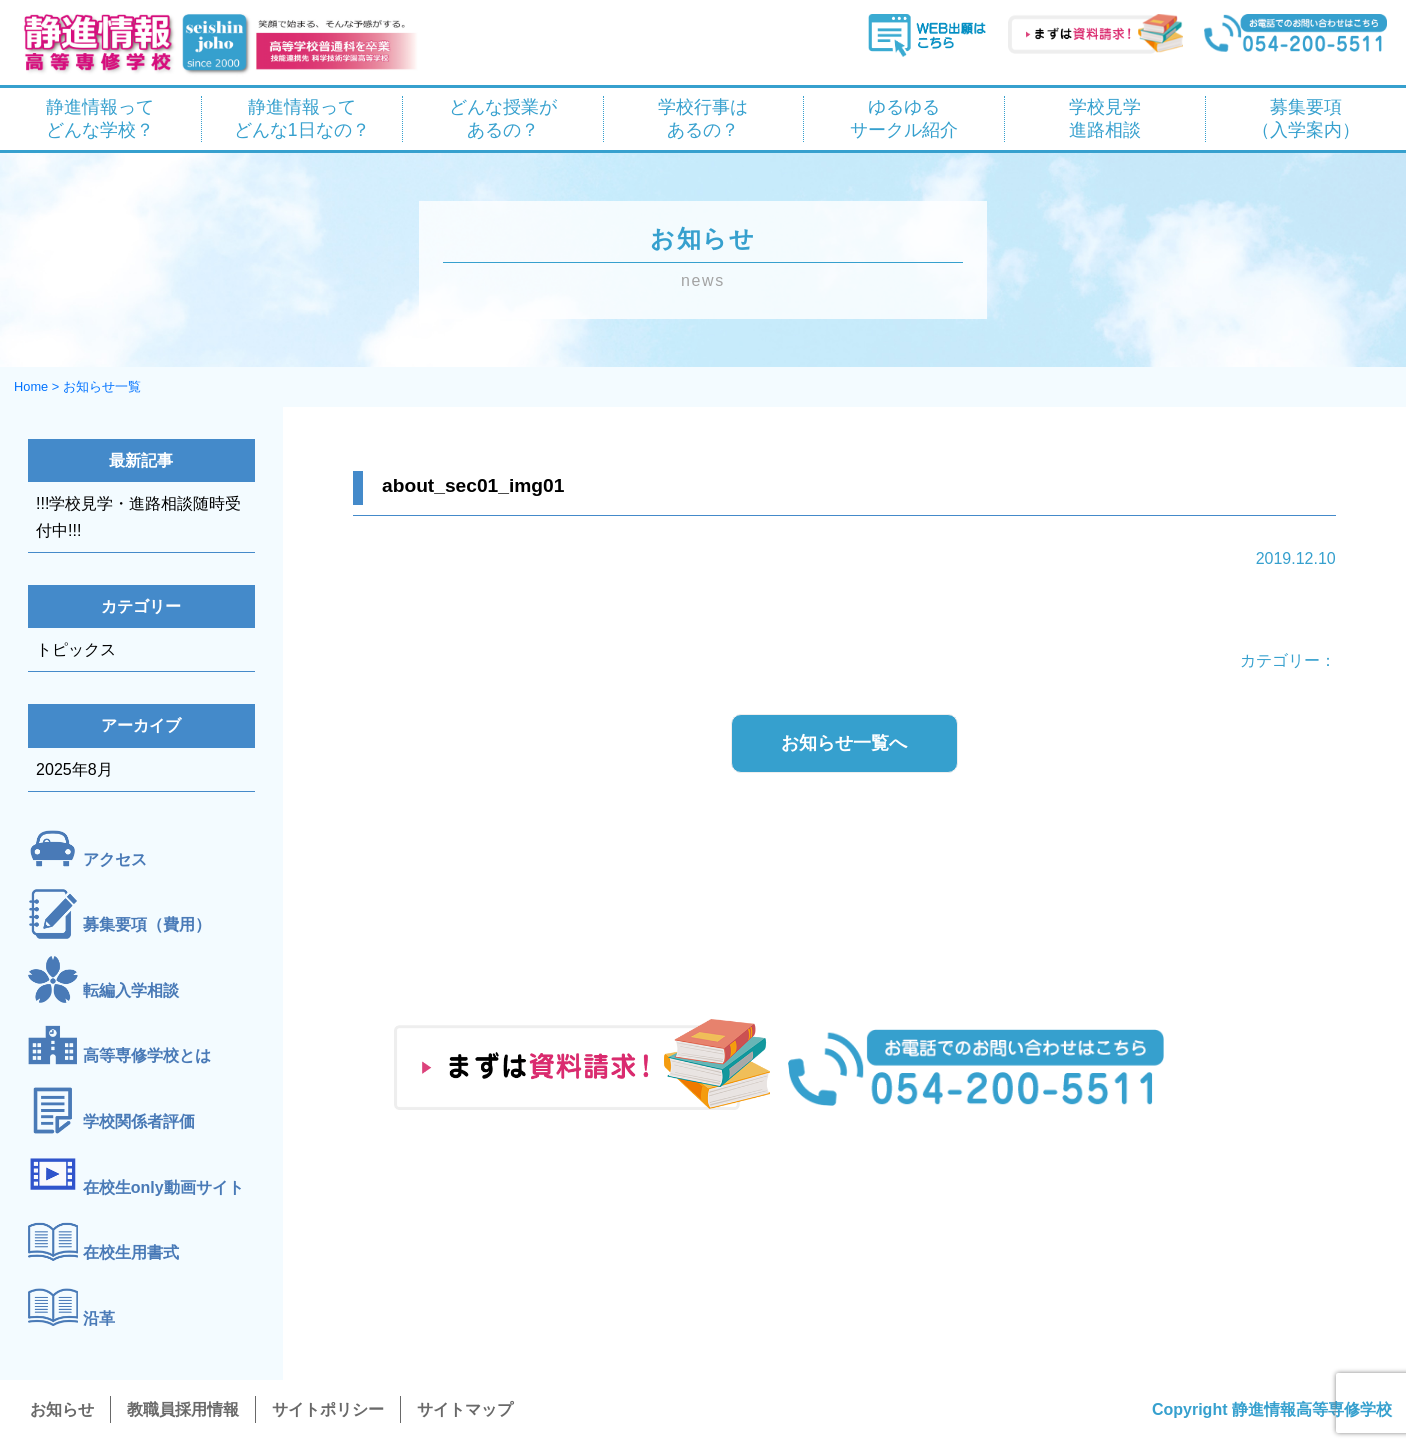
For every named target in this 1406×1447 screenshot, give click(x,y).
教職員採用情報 (183, 1409)
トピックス (76, 649)
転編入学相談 (131, 990)
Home (31, 386)
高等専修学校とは (147, 1056)
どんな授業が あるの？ (503, 118)
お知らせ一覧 (102, 386)
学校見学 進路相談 (1105, 118)
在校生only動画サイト (163, 1187)
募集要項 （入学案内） (1306, 118)
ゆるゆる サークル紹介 (904, 118)
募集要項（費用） (147, 925)
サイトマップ (465, 1409)
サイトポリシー (328, 1409)
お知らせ (62, 1409)
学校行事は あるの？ (703, 118)
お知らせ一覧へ (844, 743)
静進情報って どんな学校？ (100, 118)
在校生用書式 (131, 1253)
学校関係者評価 (139, 1121)
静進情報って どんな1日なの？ (302, 118)
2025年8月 (74, 769)
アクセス (115, 859)
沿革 (99, 1318)
